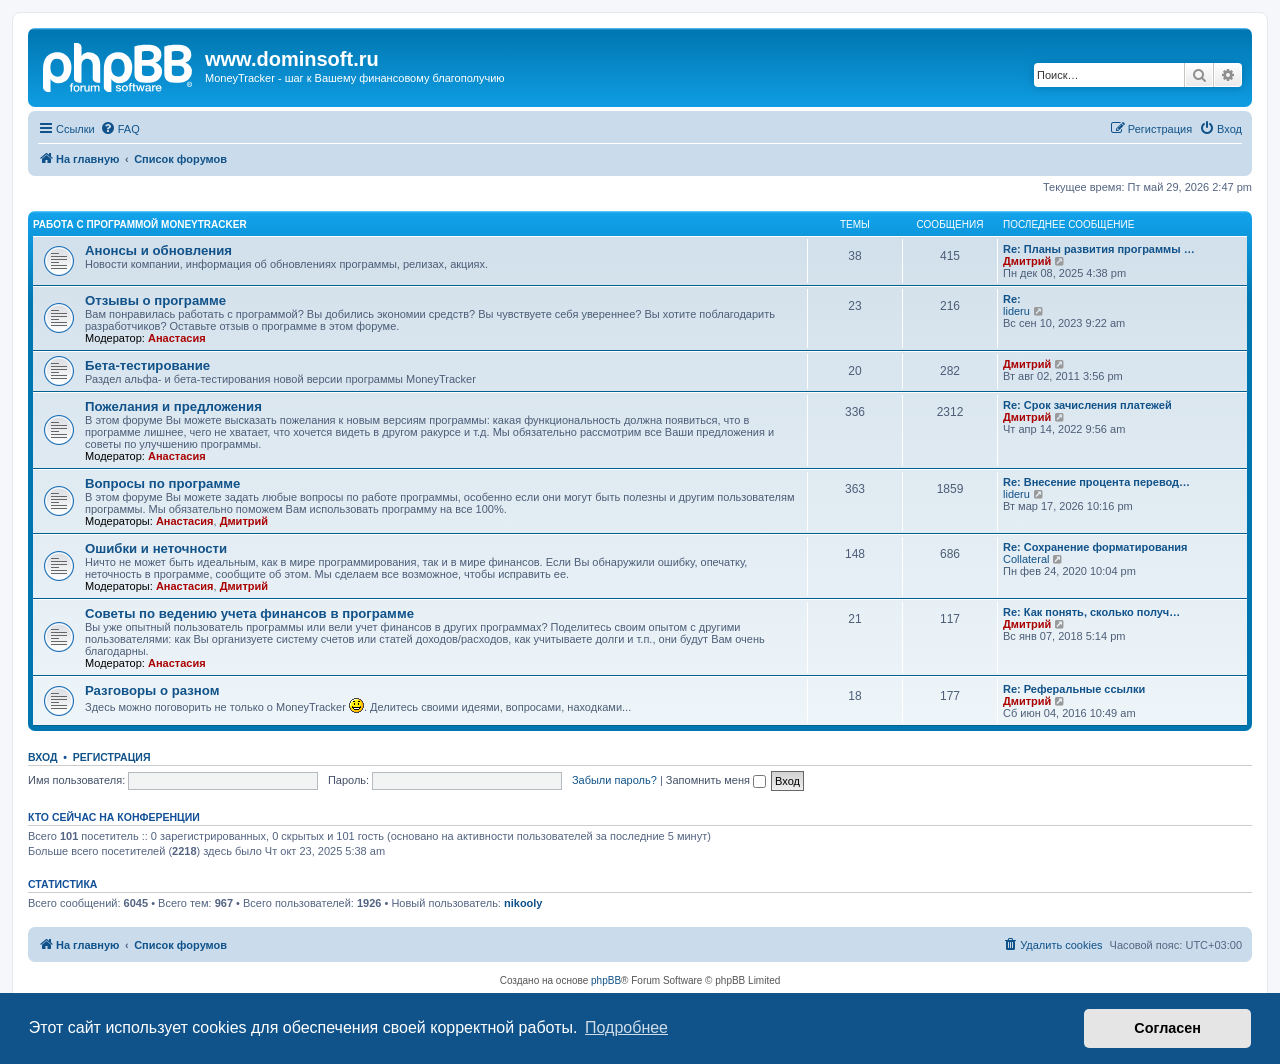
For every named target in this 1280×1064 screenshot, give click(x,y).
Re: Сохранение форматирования (1095, 547)
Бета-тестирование (147, 365)
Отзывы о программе (155, 300)
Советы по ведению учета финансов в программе (249, 613)
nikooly (523, 903)
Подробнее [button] (626, 1027)
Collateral (1026, 559)
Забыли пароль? (614, 780)
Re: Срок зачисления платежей (1087, 405)
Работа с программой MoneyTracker (140, 224)
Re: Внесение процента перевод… (1096, 482)
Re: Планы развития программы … (1099, 249)
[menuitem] (120, 129)
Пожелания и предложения (173, 406)
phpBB (606, 980)
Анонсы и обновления (158, 250)
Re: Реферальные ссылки (1074, 689)
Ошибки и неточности (156, 548)
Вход (42, 757)
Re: (1012, 299)
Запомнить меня (716, 780)
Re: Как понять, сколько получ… (1091, 612)
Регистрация (112, 757)
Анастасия (177, 338)
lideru (1016, 311)
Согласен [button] (1167, 1028)
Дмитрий (1027, 261)
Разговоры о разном (152, 690)
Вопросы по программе (162, 483)
